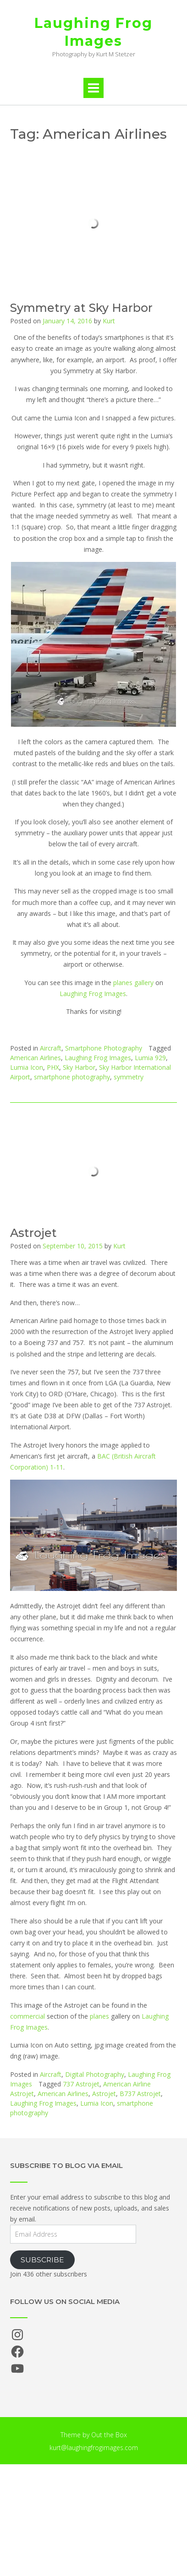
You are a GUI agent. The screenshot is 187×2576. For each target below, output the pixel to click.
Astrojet (33, 1233)
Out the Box (109, 2434)
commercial (27, 2016)
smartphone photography (72, 1077)
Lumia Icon (26, 1067)
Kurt (109, 320)
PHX (53, 1067)
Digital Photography (94, 2074)
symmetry (128, 1077)
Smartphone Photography (103, 1048)
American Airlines (35, 1057)
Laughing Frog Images (93, 32)
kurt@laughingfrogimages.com (94, 2447)
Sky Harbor (79, 1067)
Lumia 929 (150, 1057)
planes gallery (133, 982)
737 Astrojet (81, 2084)
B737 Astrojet (140, 2093)
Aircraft (50, 1048)
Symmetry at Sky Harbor (81, 308)
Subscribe (42, 2259)
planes (99, 2016)
